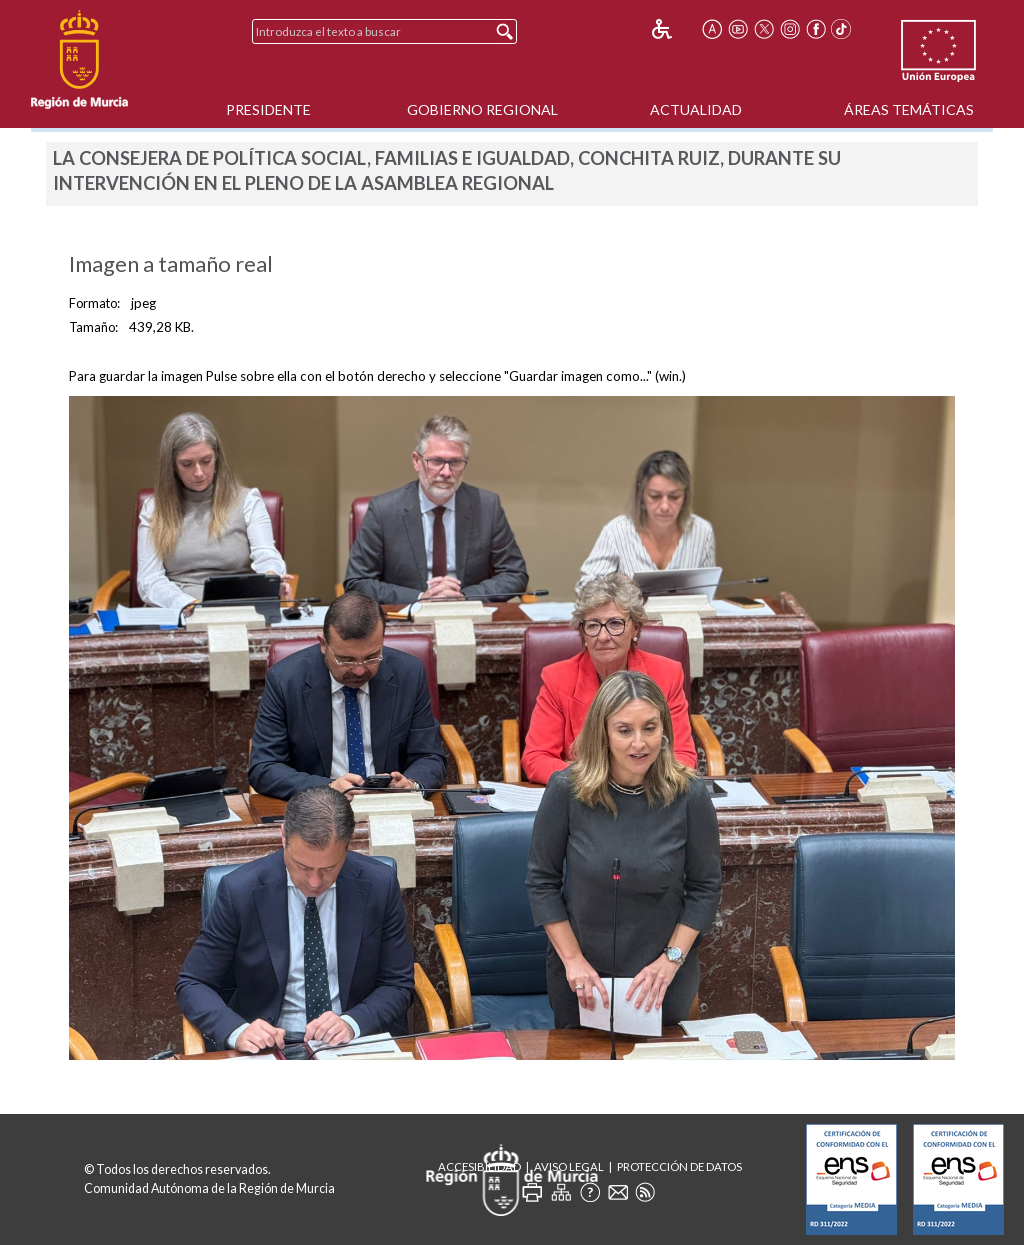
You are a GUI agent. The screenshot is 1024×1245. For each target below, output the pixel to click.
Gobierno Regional (482, 109)
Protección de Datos (679, 1166)
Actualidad (696, 109)
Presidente (268, 109)
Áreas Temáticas (909, 109)
